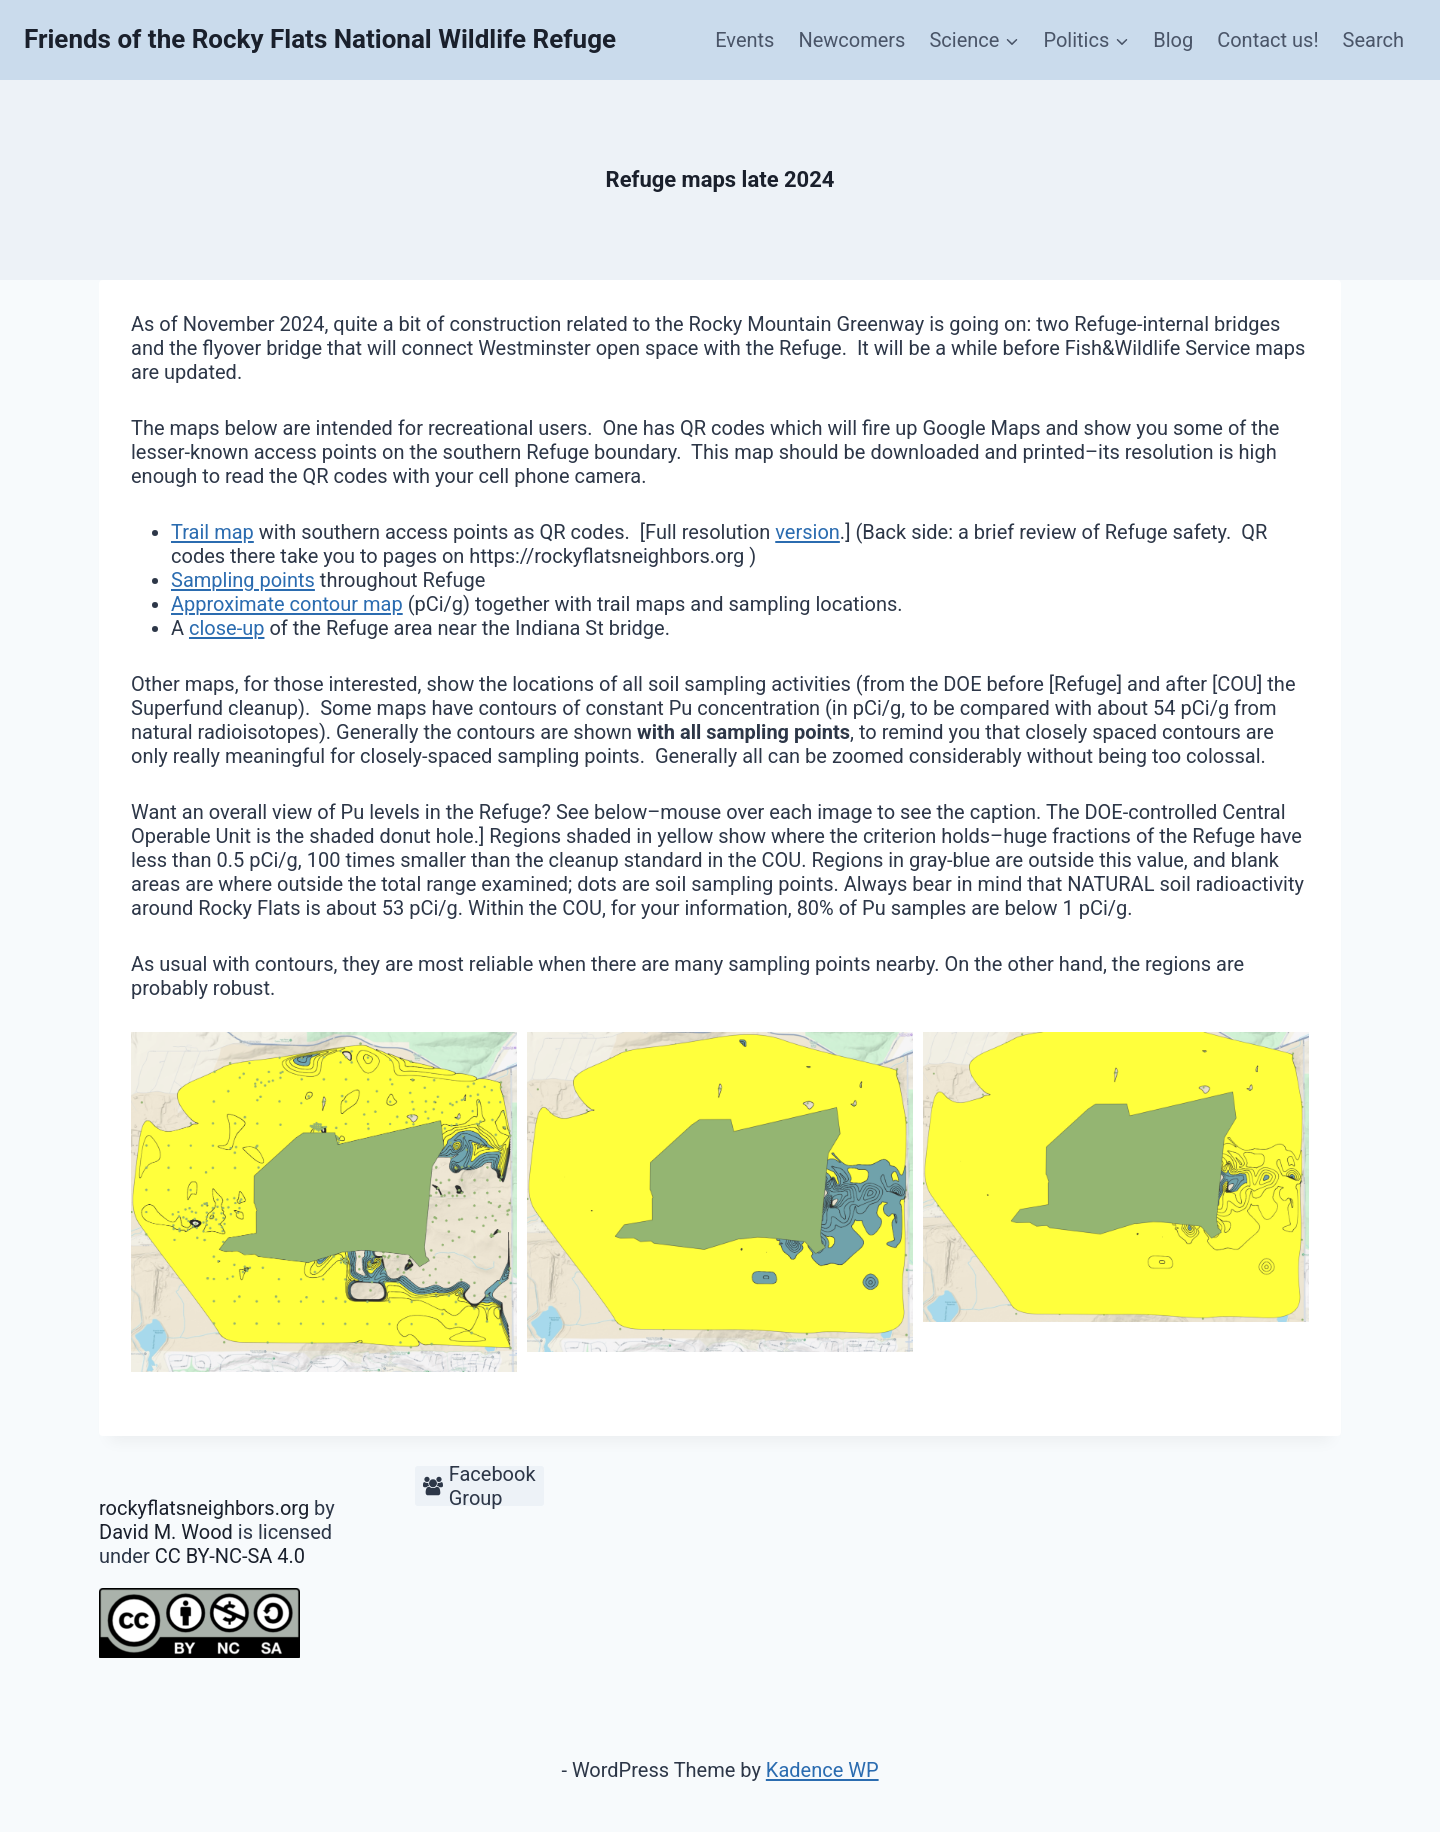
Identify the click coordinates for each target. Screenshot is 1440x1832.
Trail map (212, 532)
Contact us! (1267, 40)
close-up (226, 628)
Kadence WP (822, 1770)
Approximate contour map (287, 604)
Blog (1173, 40)
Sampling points (243, 580)
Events (744, 40)
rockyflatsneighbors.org (204, 1508)
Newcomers (851, 40)
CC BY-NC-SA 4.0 (230, 1556)
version (807, 532)
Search (1373, 40)
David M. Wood (166, 1532)
